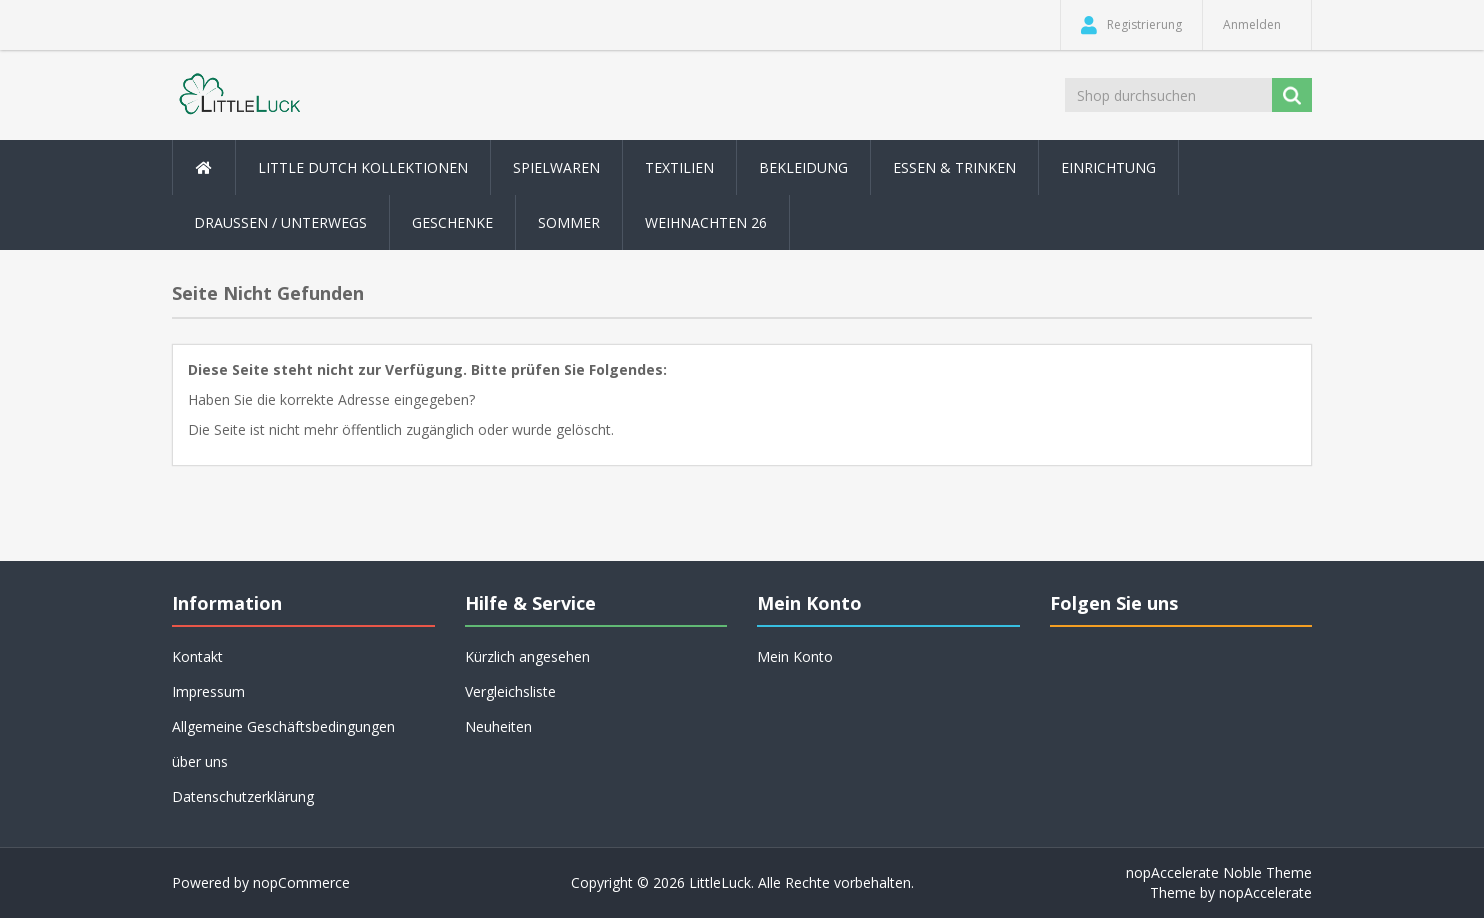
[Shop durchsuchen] (1170, 95)
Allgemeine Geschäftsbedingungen (283, 726)
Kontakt (197, 656)
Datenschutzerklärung (243, 796)
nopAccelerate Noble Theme (1219, 872)
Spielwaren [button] (556, 167)
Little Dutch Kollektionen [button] (363, 167)
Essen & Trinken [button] (954, 167)
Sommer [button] (569, 222)
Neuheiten (498, 726)
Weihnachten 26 (706, 222)
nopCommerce (301, 882)
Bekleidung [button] (803, 167)
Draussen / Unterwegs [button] (280, 222)
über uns (200, 761)
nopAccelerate (1265, 892)
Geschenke (452, 222)
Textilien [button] (679, 167)
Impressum (208, 691)
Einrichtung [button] (1108, 167)
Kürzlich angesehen (527, 656)
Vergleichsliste (510, 691)
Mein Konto (795, 656)
